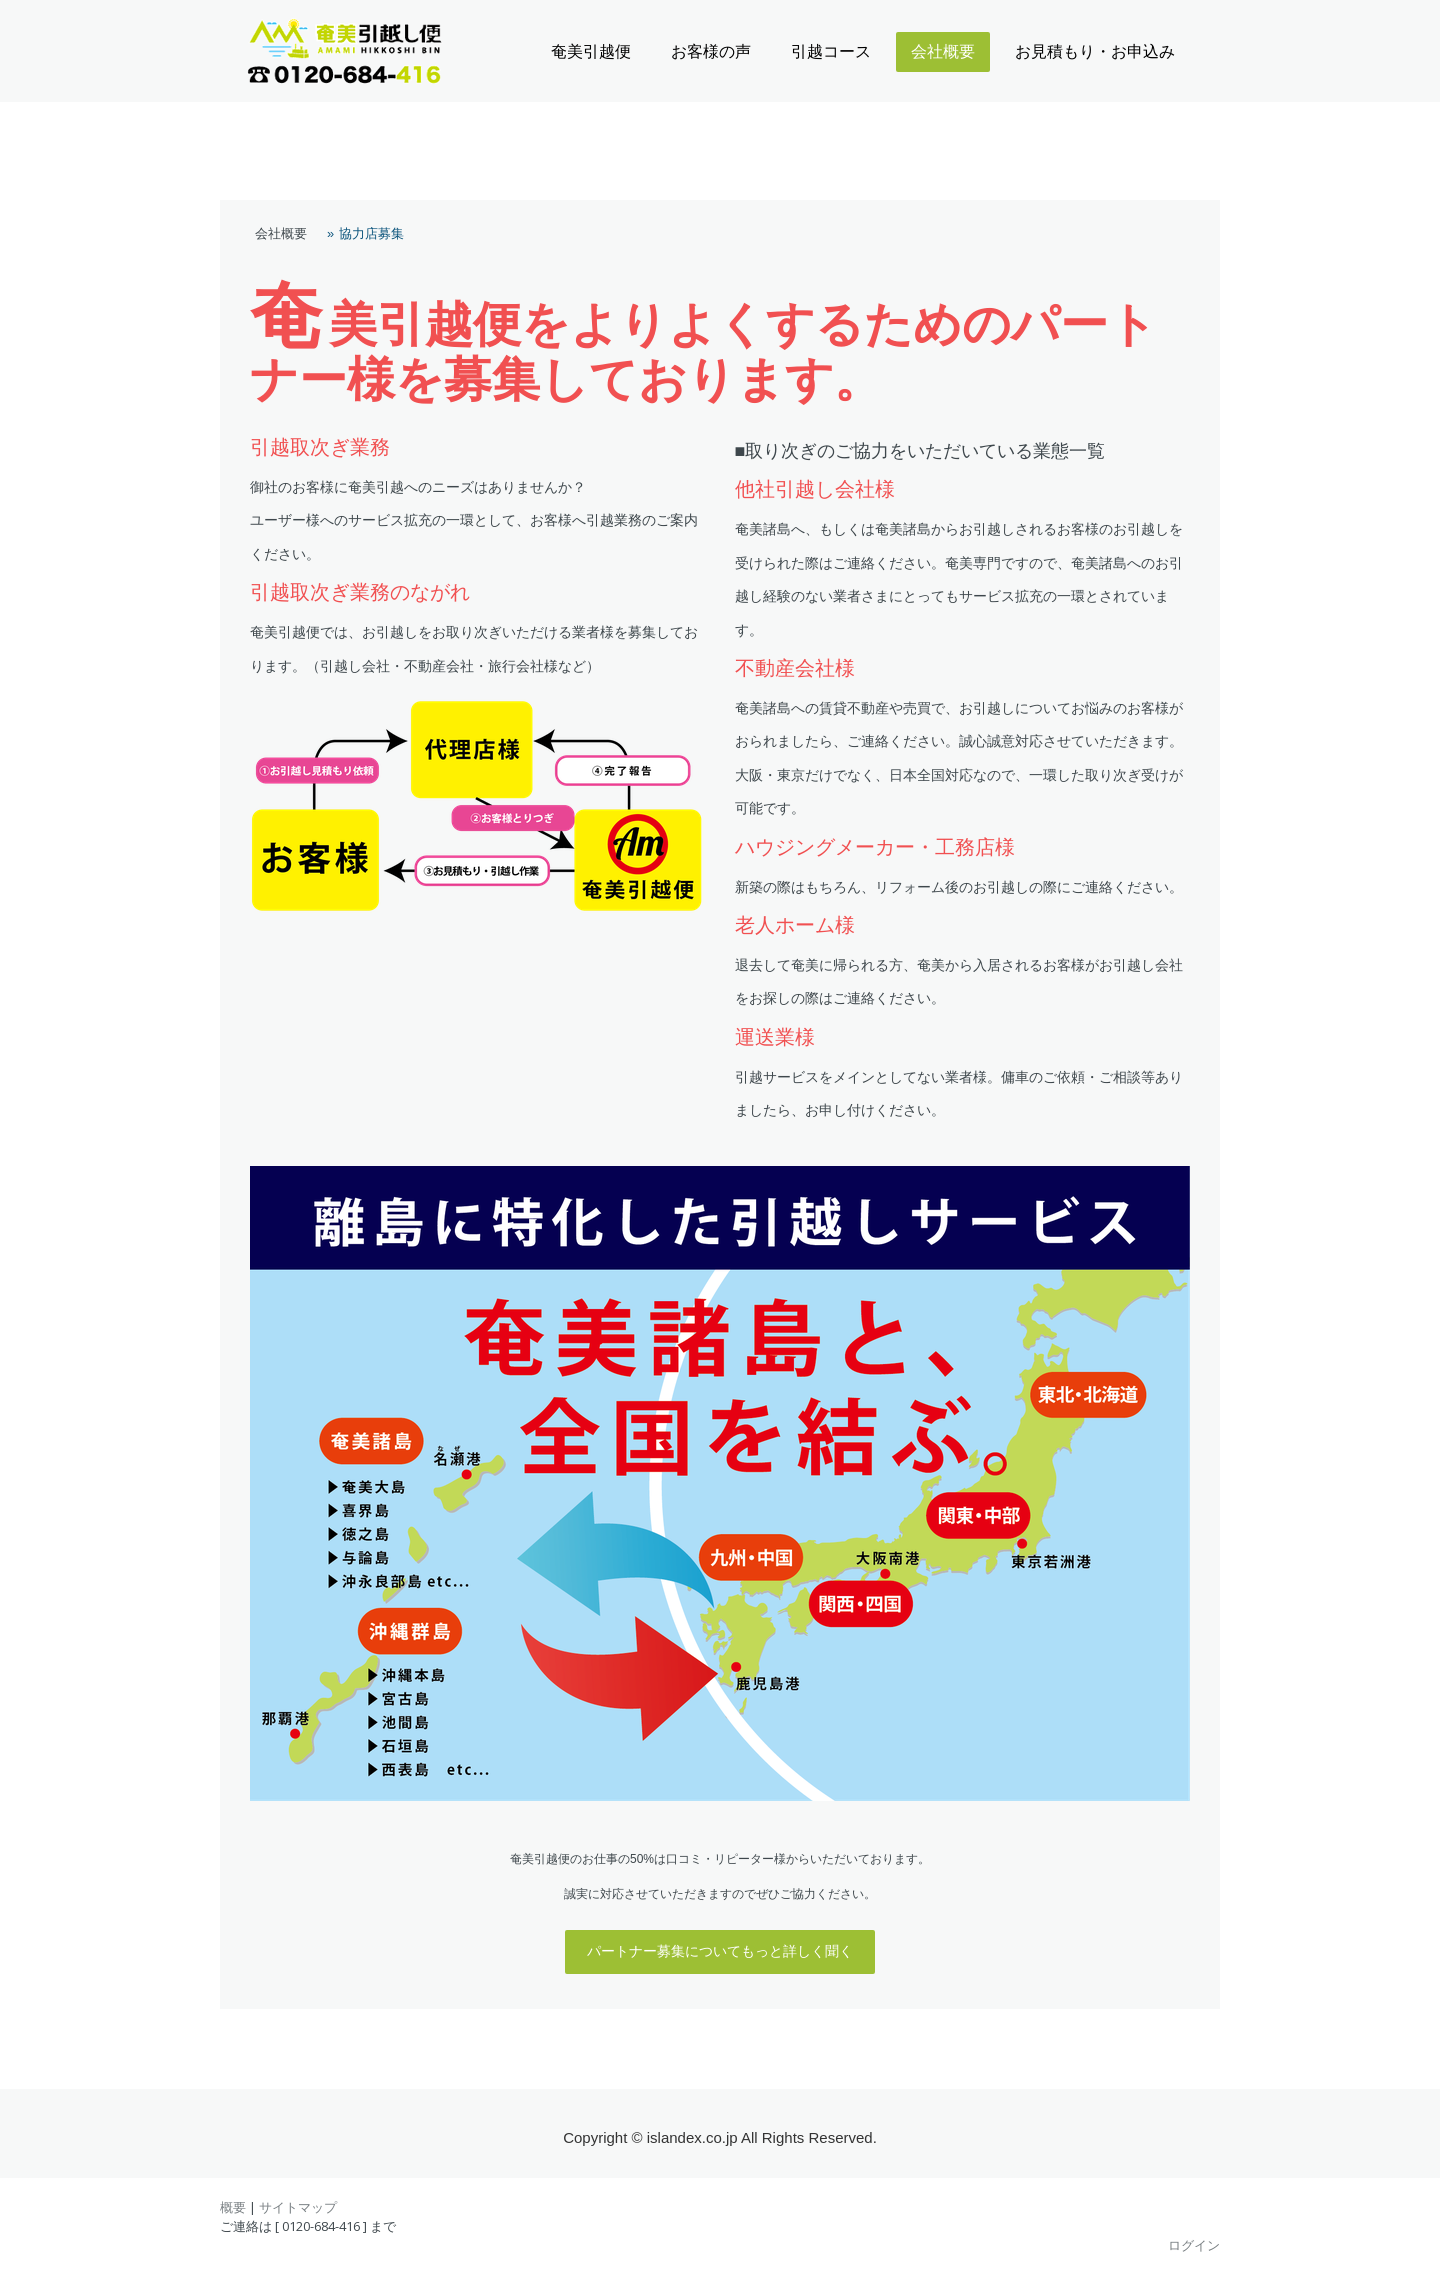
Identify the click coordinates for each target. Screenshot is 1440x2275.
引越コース (831, 51)
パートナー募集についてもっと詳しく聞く (720, 1951)
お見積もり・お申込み (1095, 51)
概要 (233, 2207)
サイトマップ (298, 2207)
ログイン (1194, 2245)
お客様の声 (711, 51)
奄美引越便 (591, 51)
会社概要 (943, 51)
